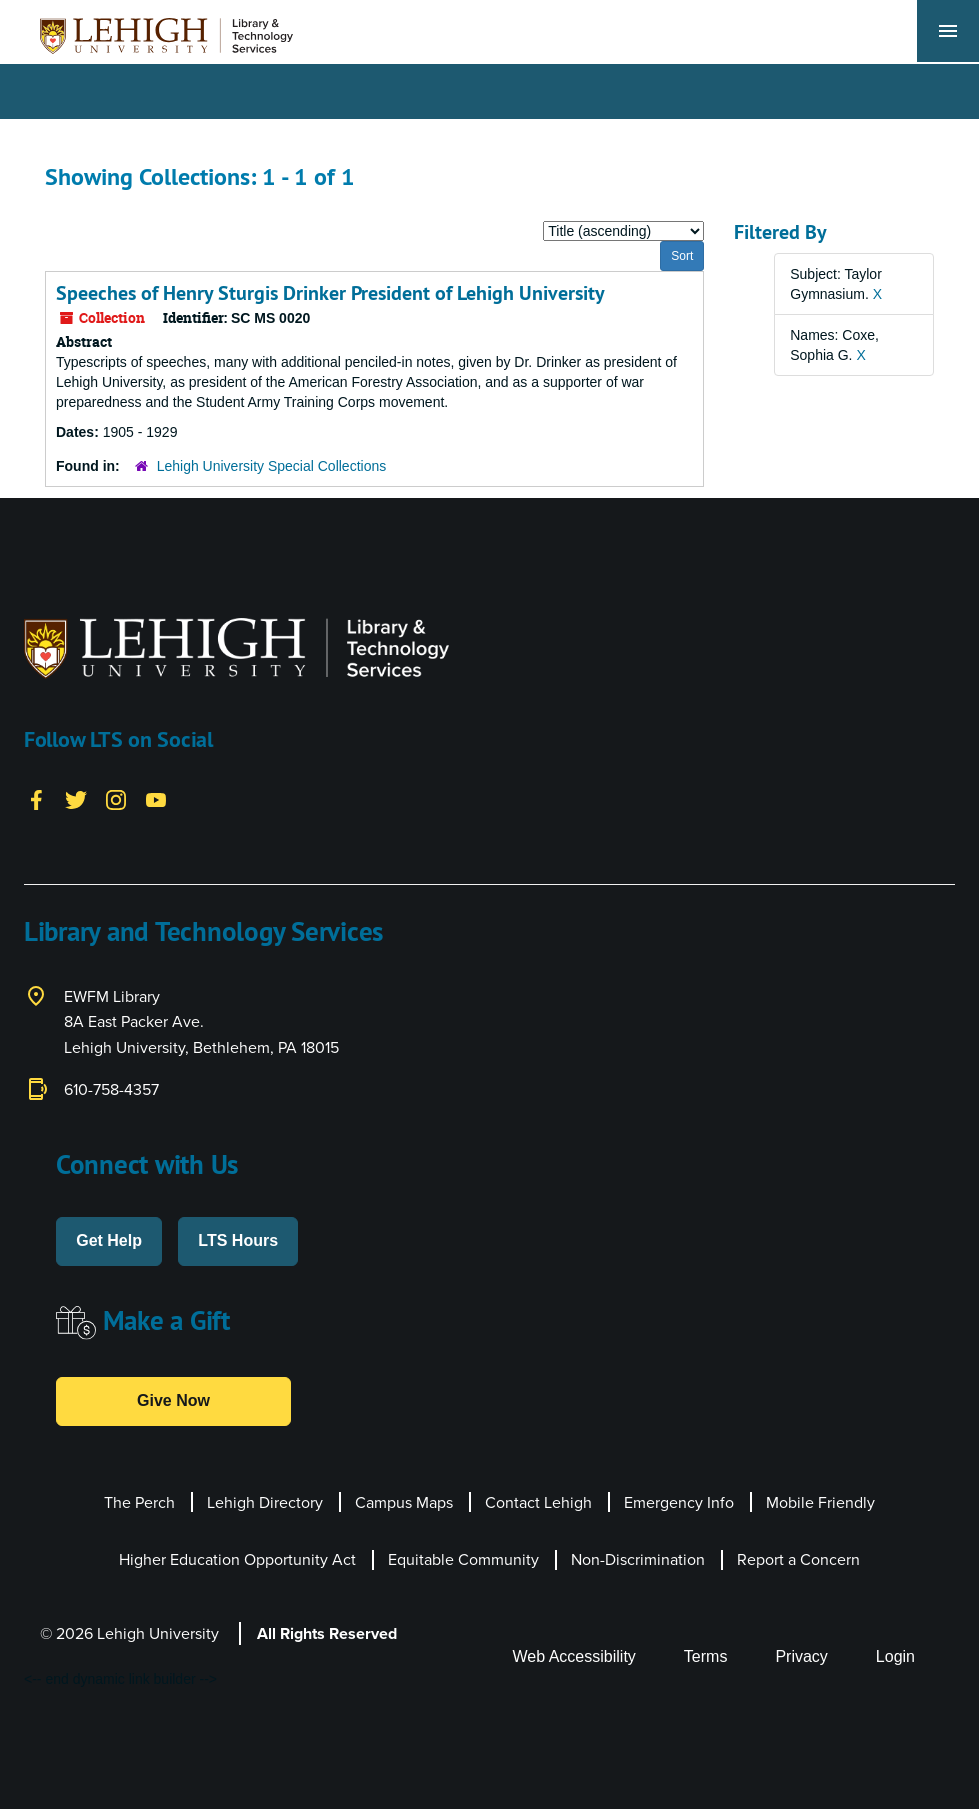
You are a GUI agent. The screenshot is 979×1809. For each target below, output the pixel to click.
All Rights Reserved (327, 1633)
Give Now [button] (173, 1400)
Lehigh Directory (265, 1502)
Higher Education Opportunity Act (237, 1559)
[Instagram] (116, 799)
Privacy (801, 1656)
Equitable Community (463, 1559)
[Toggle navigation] (948, 31)
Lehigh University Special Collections (272, 466)
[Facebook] (36, 799)
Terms (706, 1656)
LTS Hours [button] (238, 1240)
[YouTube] (156, 799)
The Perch (139, 1502)
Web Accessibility (574, 1656)
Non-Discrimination (638, 1559)
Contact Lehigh (538, 1502)
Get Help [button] (109, 1240)
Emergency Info (679, 1502)
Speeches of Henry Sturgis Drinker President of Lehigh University (330, 293)
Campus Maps (404, 1502)
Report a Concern (798, 1559)
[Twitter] (76, 799)
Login (895, 1656)
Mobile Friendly (820, 1502)
